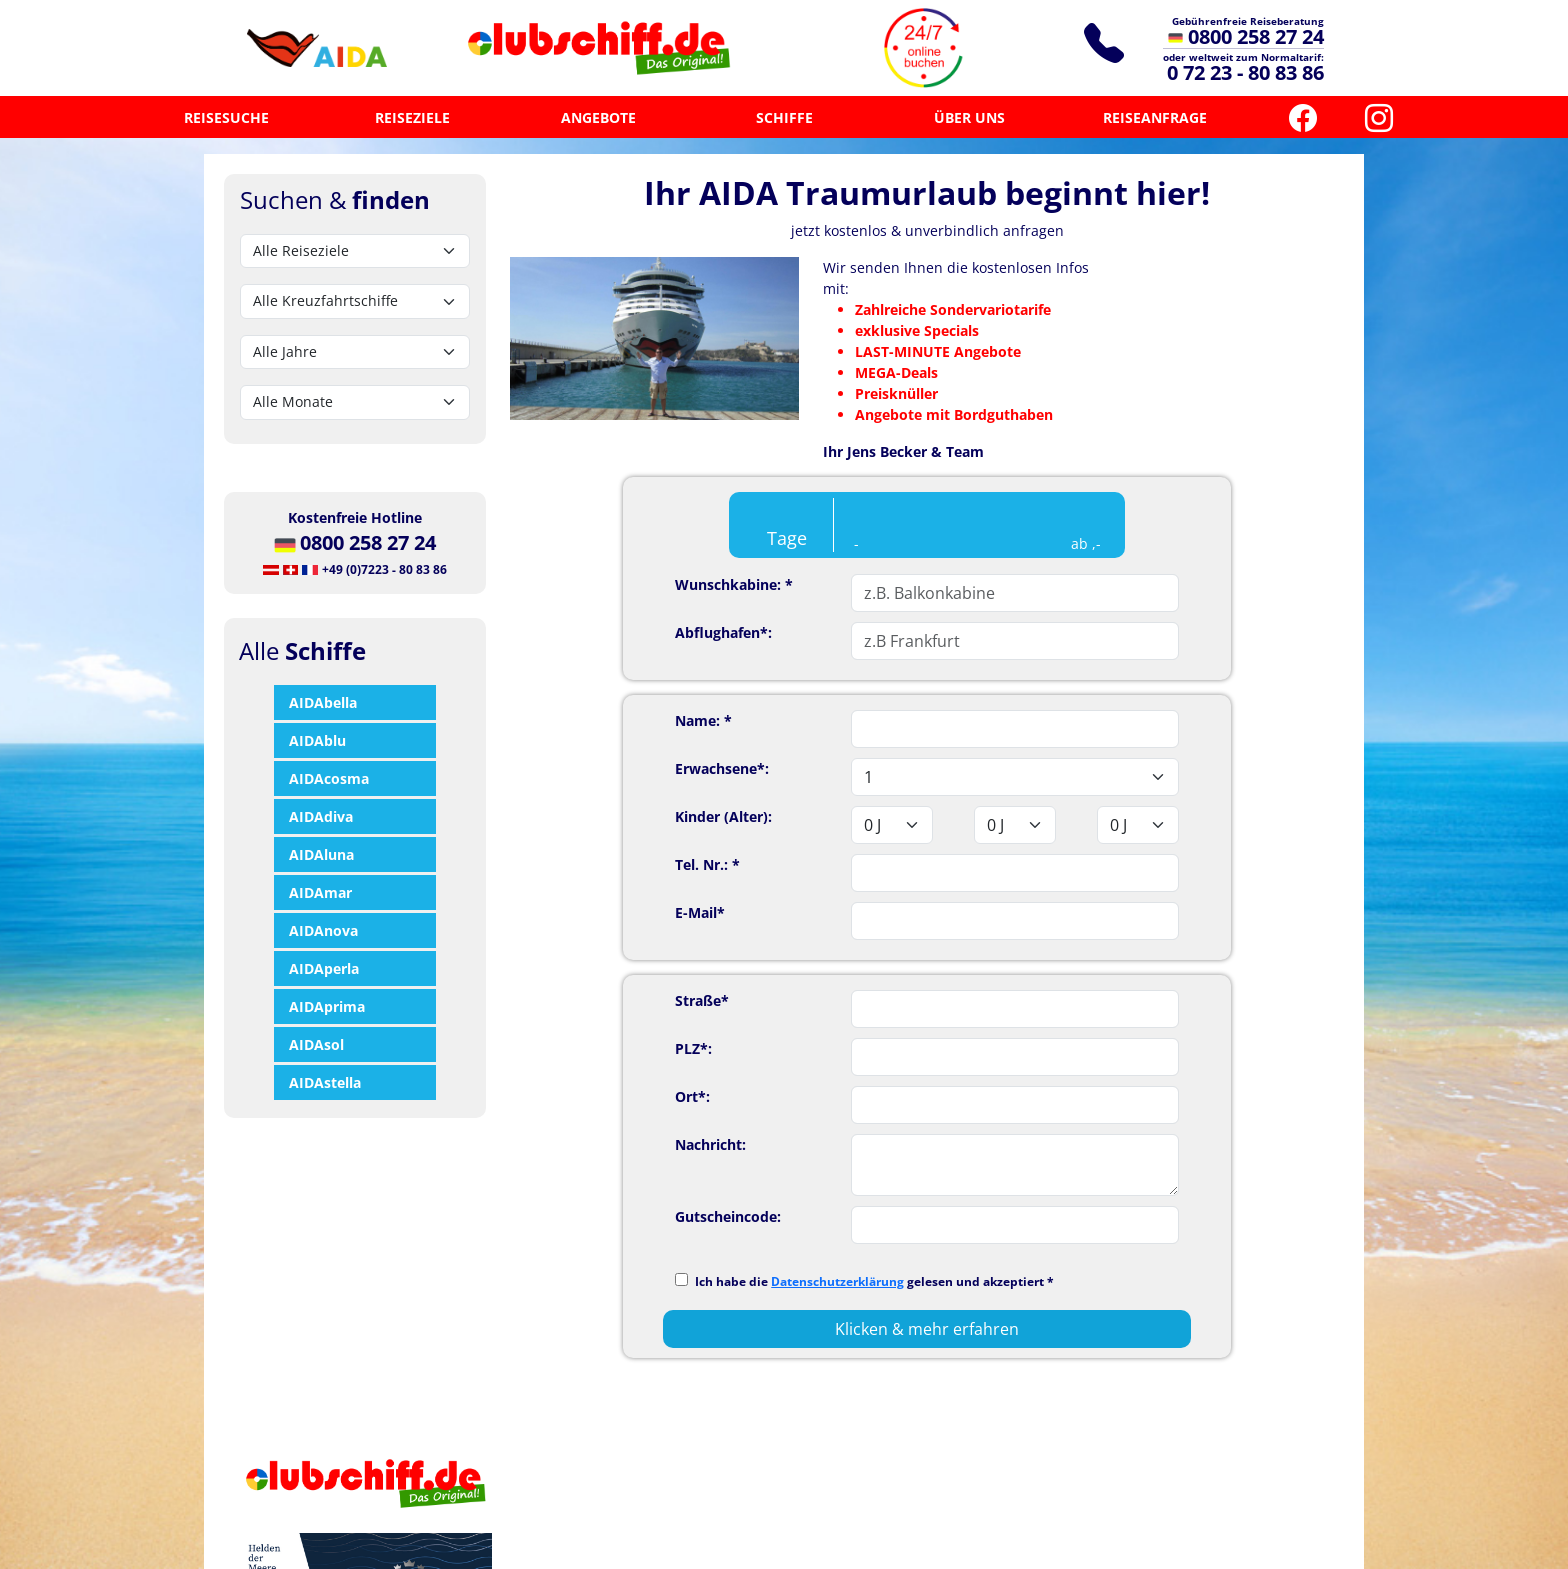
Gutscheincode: (728, 1216)
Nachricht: (710, 1144)
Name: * (703, 720)
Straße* (702, 1000)
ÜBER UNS (969, 117)
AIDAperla (324, 968)
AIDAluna (321, 854)
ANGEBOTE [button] (598, 117)
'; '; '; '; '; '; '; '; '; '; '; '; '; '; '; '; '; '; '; (892, 825)
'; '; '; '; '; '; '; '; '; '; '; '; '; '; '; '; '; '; (1015, 777)
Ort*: (692, 1096)
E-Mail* (700, 912)
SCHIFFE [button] (784, 117)
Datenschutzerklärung (837, 1281)
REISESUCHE (226, 117)
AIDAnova (323, 930)
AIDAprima (327, 1006)
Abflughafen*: (723, 632)
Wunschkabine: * (734, 584)
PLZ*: (693, 1048)
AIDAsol (316, 1044)
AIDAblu (317, 740)
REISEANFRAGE (1155, 117)
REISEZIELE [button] (412, 117)
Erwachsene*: (722, 768)
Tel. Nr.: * (707, 864)
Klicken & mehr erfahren (927, 1329)
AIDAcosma (329, 778)
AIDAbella (323, 702)
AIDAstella (325, 1082)
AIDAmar (320, 892)
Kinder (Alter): (723, 816)
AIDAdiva (321, 816)
